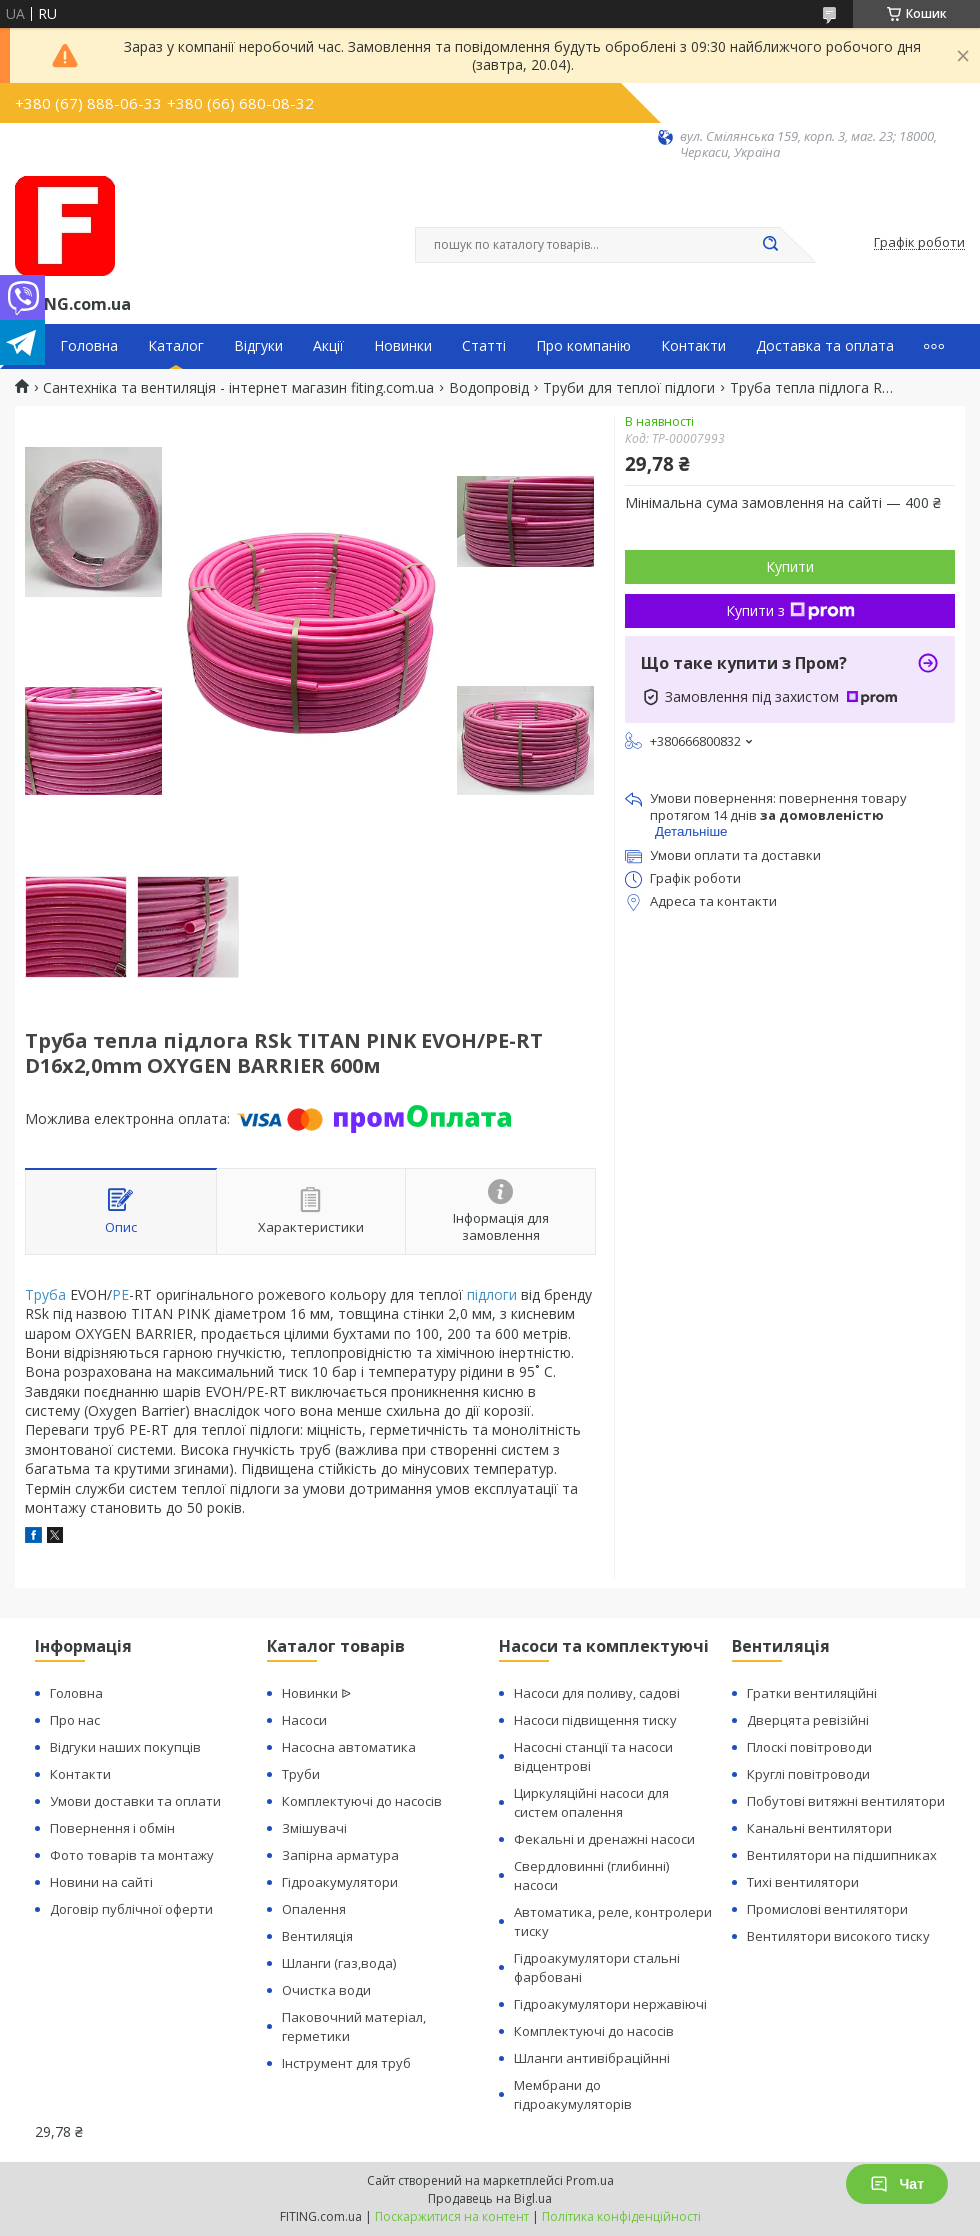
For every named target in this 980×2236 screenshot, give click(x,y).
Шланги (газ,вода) (339, 1963)
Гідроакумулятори (340, 1882)
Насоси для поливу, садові (597, 1693)
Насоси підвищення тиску (595, 1720)
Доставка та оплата (825, 346)
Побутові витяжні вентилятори (846, 1801)
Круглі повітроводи (808, 1774)
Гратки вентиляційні (812, 1693)
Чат (897, 2184)
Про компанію (583, 346)
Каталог (176, 346)
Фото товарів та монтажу (132, 1855)
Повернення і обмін (112, 1828)
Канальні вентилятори (819, 1828)
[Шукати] (770, 245)
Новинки (403, 346)
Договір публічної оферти (131, 1909)
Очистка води (326, 1990)
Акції (328, 346)
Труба (45, 1294)
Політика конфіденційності (621, 2216)
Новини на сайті (101, 1882)
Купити (790, 566)
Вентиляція (317, 1936)
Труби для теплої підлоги (629, 388)
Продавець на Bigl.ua (490, 2198)
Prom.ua (590, 2180)
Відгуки (258, 346)
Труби (301, 1774)
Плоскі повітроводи (809, 1747)
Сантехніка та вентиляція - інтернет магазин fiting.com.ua (238, 388)
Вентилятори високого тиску (838, 1936)
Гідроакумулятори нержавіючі (610, 2004)
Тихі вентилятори (803, 1882)
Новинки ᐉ (316, 1693)
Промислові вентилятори (827, 1909)
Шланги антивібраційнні (592, 2058)
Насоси (304, 1720)
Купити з (790, 610)
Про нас (75, 1720)
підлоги (492, 1294)
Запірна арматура (340, 1855)
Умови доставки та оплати (135, 1801)
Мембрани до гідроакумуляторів (573, 2094)
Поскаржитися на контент (452, 2216)
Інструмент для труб (346, 2063)
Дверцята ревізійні (808, 1720)
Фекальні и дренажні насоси (604, 1839)
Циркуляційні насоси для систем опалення (591, 1802)
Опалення (314, 1909)
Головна (89, 346)
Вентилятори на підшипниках (842, 1855)
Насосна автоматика (349, 1747)
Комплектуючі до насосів (362, 1801)
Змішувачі (314, 1828)
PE (120, 1294)
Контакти (693, 346)
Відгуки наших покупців (125, 1747)
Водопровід (489, 388)
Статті (484, 346)
